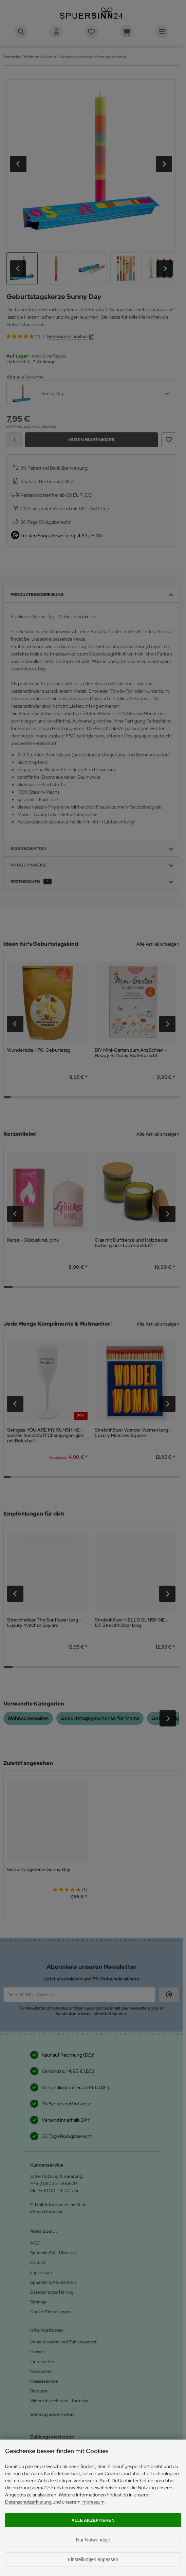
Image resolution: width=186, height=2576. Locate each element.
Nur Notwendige (93, 2539)
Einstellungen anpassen (93, 2559)
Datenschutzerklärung (28, 2502)
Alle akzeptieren (93, 2520)
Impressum (93, 2502)
